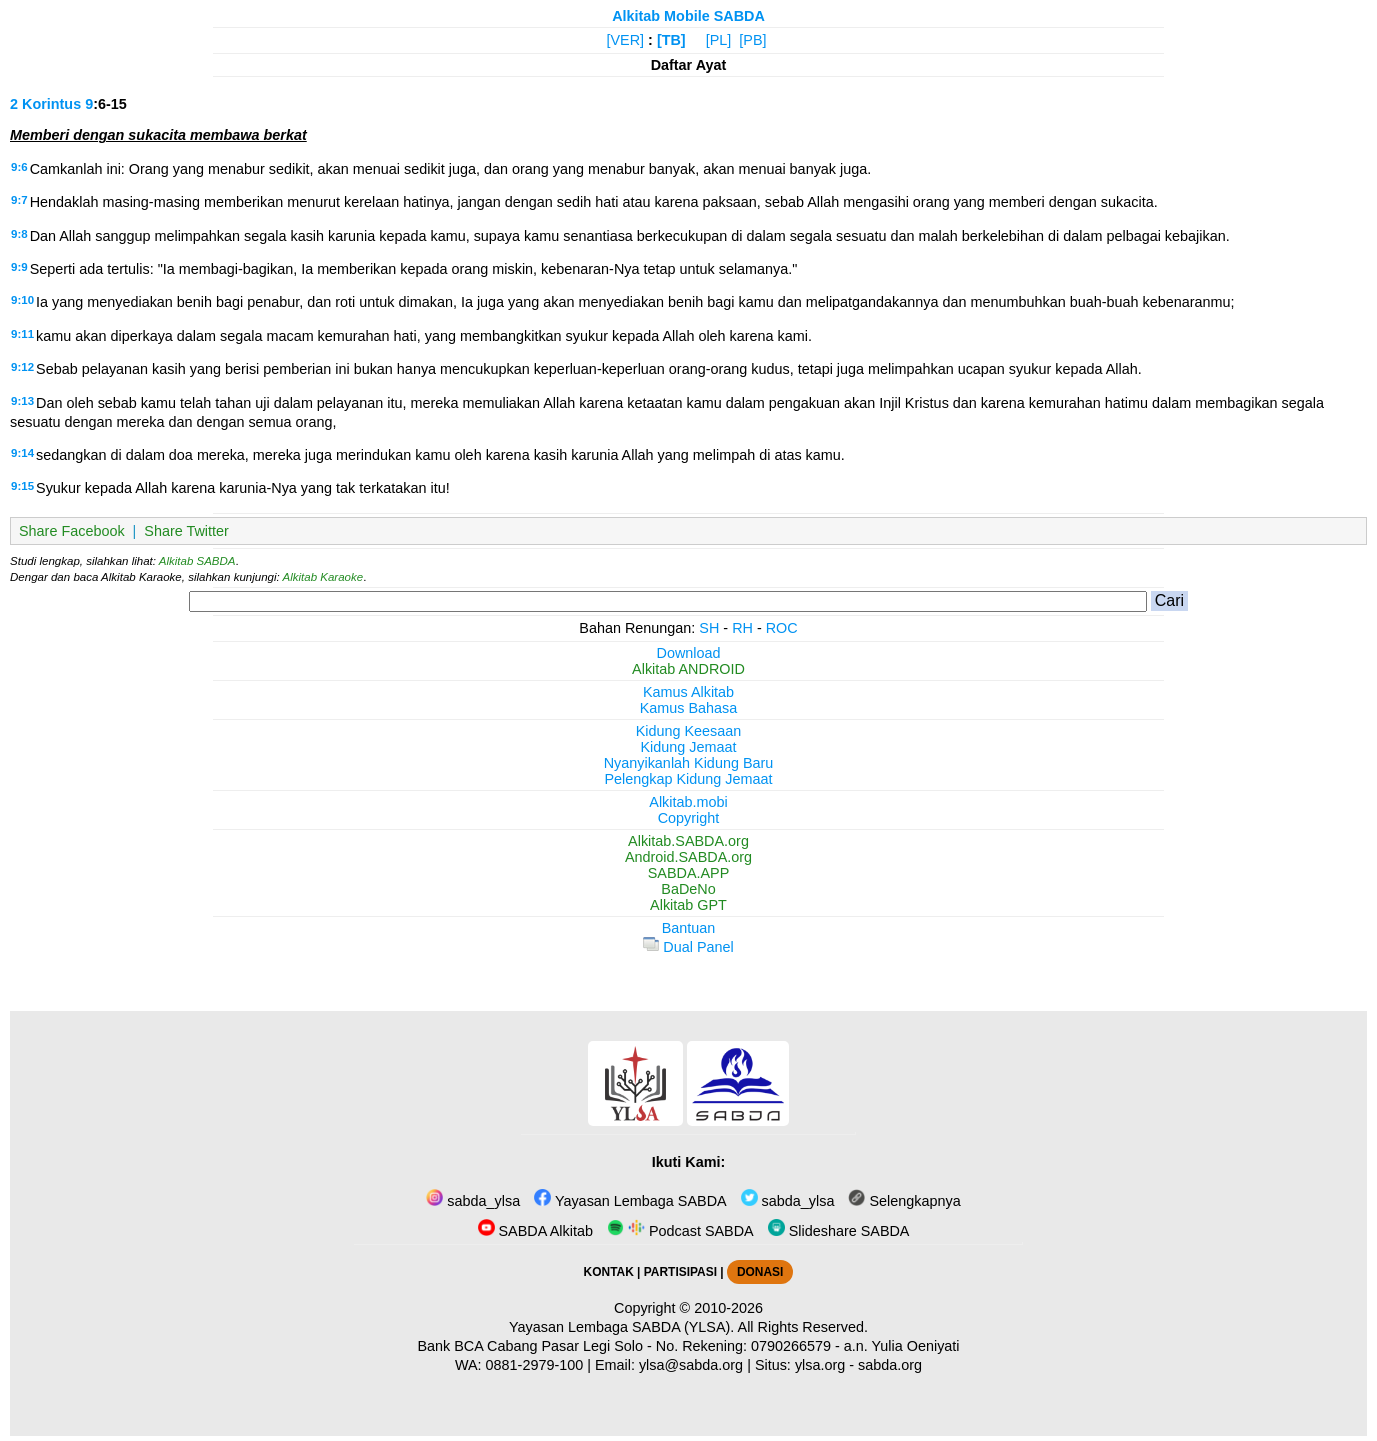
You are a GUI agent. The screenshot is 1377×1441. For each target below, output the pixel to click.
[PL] (719, 40)
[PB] (752, 40)
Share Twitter (186, 531)
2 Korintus (45, 104)
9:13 (22, 401)
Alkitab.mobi (688, 802)
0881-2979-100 (535, 1365)
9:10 (22, 300)
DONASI (760, 1272)
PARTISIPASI (680, 1272)
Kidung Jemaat (689, 747)
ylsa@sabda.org (691, 1365)
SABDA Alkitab (535, 1231)
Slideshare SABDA (839, 1231)
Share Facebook (72, 531)
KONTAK (609, 1272)
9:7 (19, 200)
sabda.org (890, 1365)
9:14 (22, 453)
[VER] (626, 40)
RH (742, 628)
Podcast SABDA (680, 1231)
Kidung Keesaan (689, 731)
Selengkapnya (904, 1201)
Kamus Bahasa (689, 708)
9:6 (19, 167)
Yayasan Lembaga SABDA (630, 1201)
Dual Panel (688, 947)
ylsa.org (820, 1365)
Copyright (689, 818)
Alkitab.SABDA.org (688, 841)
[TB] (671, 40)
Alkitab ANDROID (688, 669)
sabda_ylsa (473, 1201)
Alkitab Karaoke (323, 577)
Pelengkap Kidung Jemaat (688, 779)
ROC (782, 628)
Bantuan (689, 928)
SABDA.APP (689, 873)
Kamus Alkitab (688, 692)
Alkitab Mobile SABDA (688, 16)
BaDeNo (688, 889)
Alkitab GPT (688, 905)
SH (709, 628)
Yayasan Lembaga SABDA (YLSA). (621, 1327)
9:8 (19, 234)
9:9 (19, 267)
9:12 (22, 367)
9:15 (22, 486)
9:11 (22, 334)
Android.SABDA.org (688, 857)
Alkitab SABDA (197, 561)
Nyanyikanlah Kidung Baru (689, 763)
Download (689, 653)
